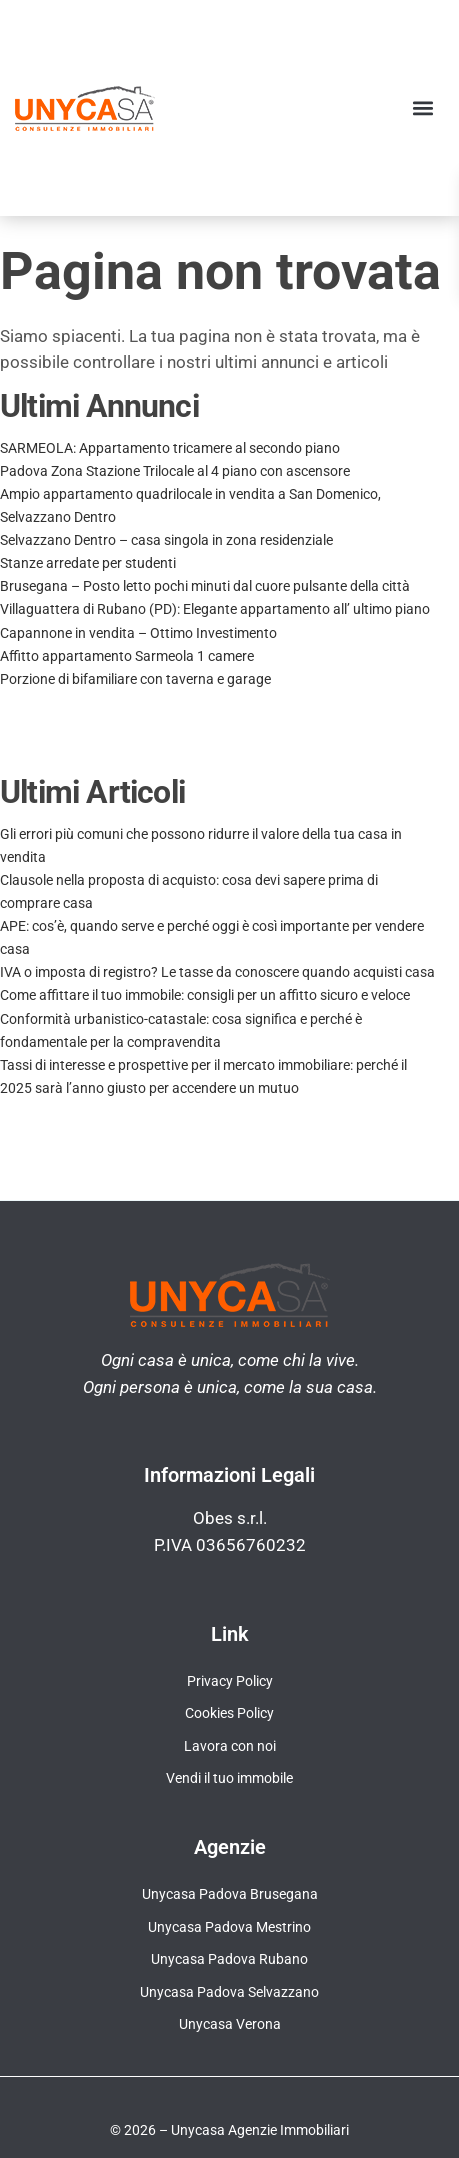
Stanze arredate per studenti (88, 563)
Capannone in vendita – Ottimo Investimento (138, 633)
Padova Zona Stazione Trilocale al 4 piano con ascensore (175, 471)
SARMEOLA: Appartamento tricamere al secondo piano (170, 448)
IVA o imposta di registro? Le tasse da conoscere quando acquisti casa (217, 972)
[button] (422, 107)
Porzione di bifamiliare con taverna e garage (135, 679)
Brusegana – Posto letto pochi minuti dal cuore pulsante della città (205, 586)
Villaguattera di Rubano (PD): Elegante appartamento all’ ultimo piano (215, 609)
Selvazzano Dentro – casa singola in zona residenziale (166, 540)
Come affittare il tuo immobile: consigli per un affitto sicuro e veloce (205, 995)
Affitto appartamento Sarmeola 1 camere (127, 656)
